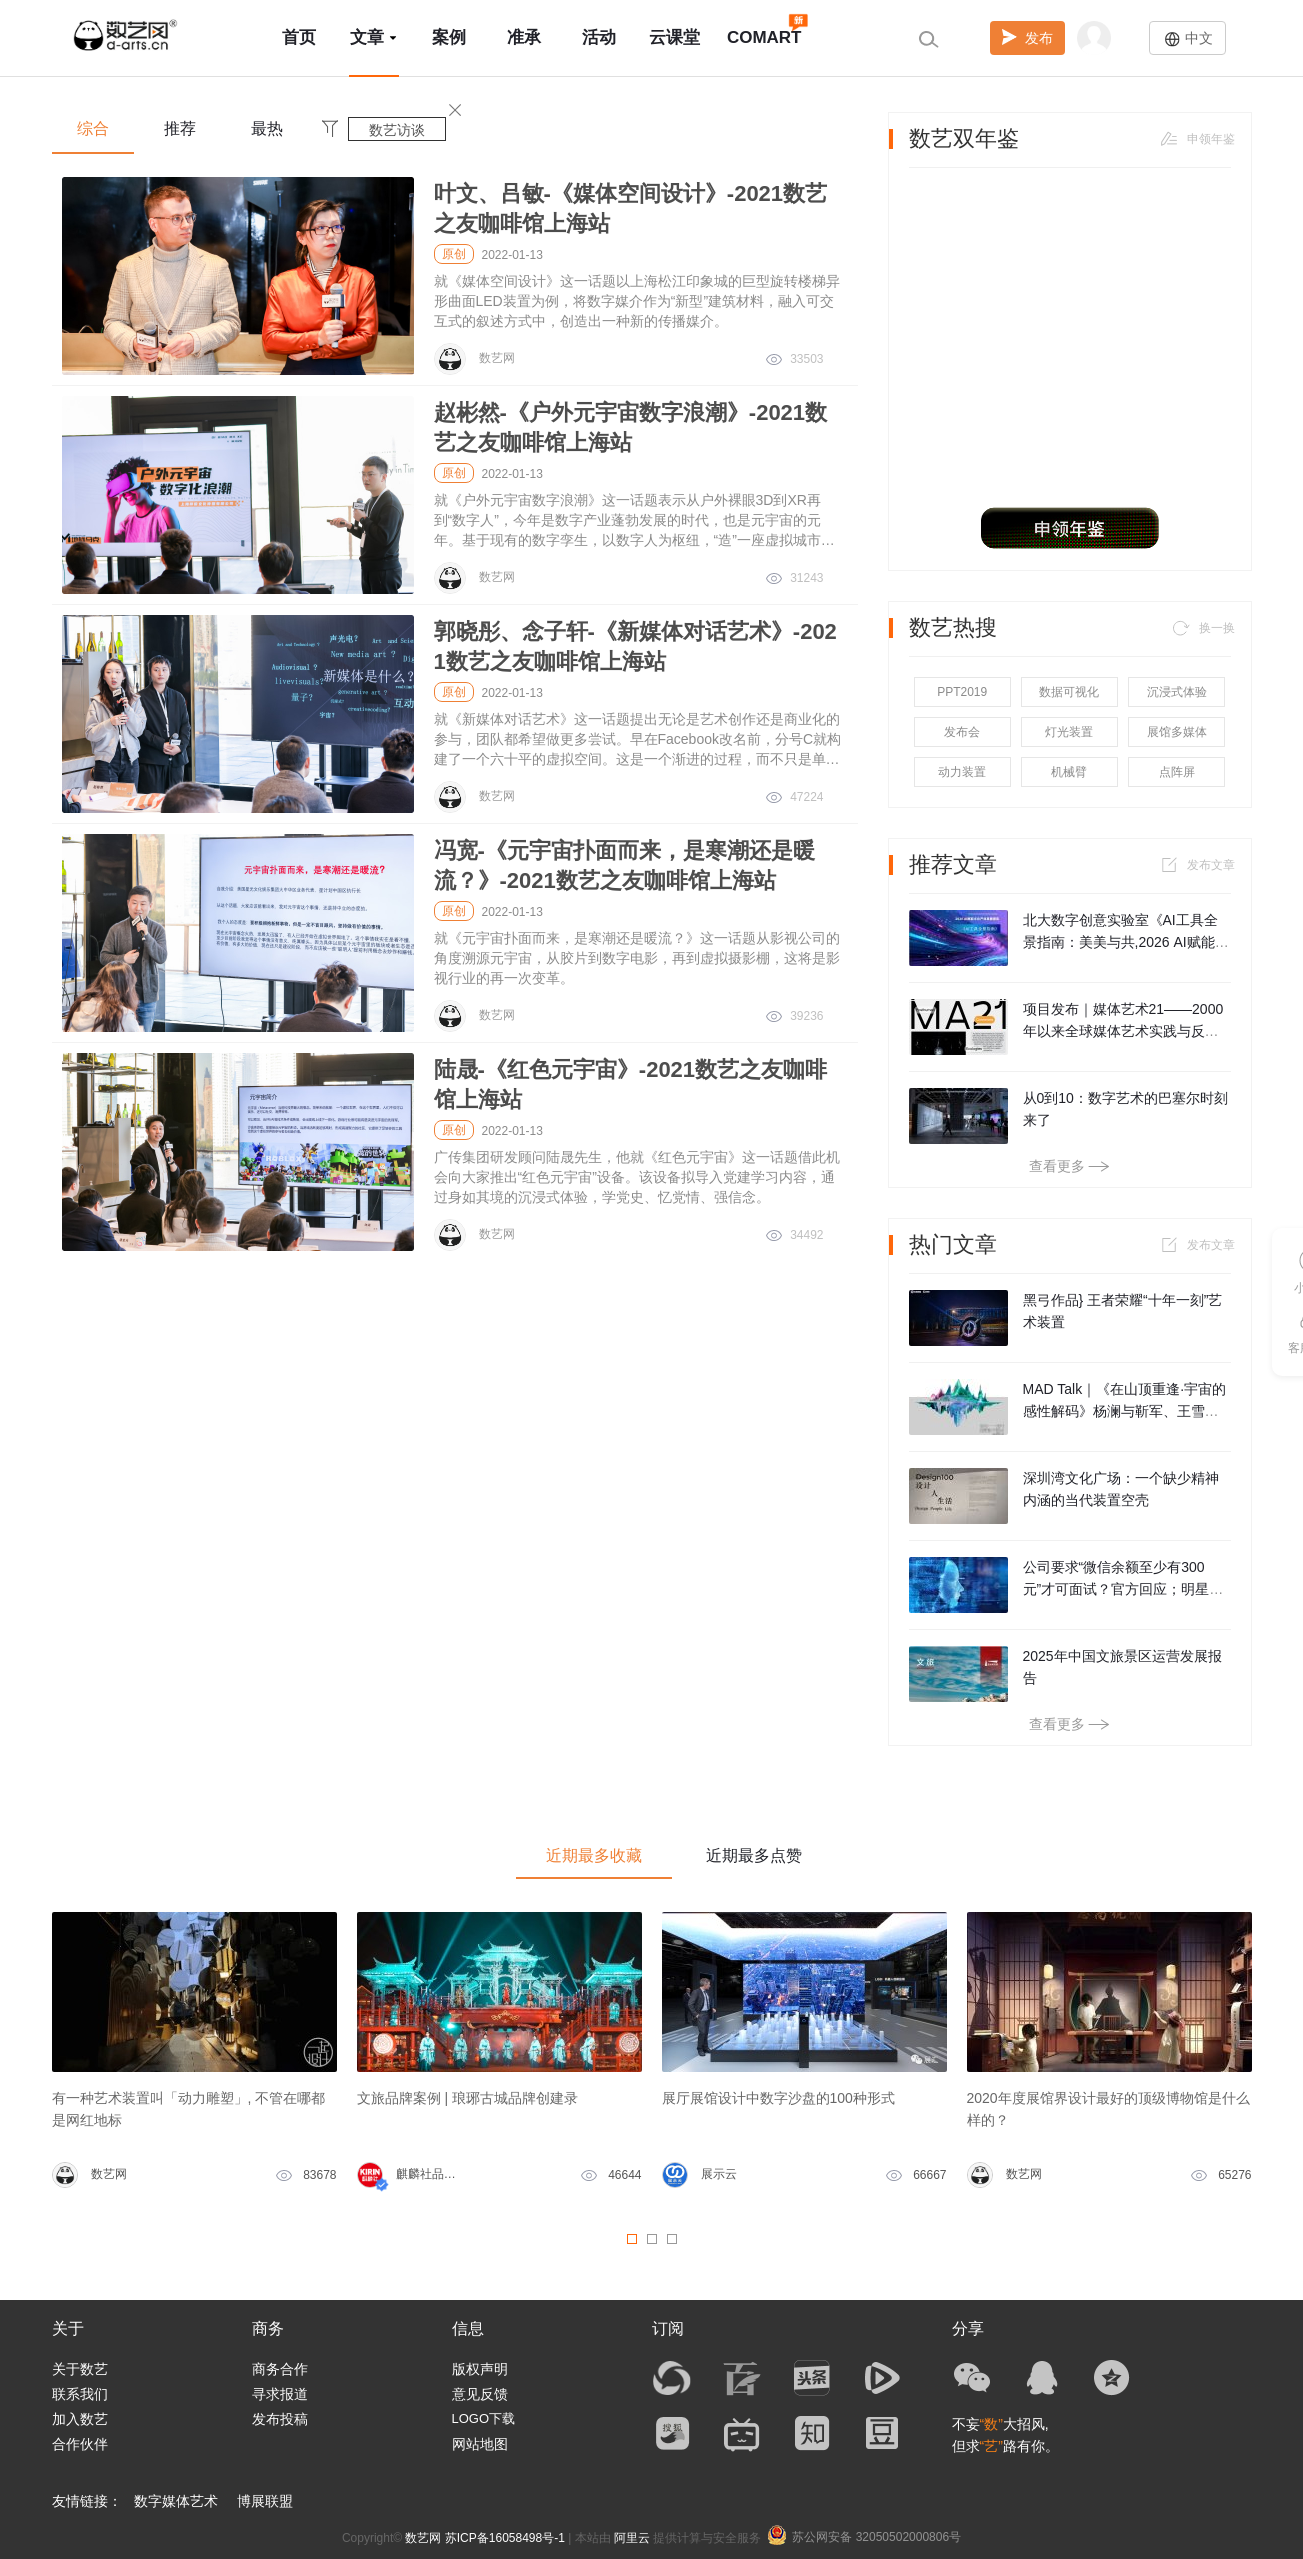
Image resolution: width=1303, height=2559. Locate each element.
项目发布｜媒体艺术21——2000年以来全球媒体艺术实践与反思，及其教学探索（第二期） (1123, 1031)
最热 (267, 128)
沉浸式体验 (1177, 692)
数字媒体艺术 (176, 2501)
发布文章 (1196, 865)
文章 (374, 37)
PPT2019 (962, 692)
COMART (764, 28)
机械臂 (1069, 772)
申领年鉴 (1196, 139)
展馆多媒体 (1177, 732)
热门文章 (953, 1245)
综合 (93, 128)
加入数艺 (80, 2419)
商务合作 (280, 2369)
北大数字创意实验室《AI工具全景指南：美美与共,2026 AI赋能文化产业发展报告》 (1126, 942)
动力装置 (962, 772)
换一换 (1202, 628)
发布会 (962, 732)
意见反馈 (480, 2394)
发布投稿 (280, 2419)
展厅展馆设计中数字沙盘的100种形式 (778, 2098)
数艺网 (423, 2538)
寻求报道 (280, 2394)
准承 (524, 37)
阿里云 (632, 2538)
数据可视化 (1069, 692)
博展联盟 (265, 2501)
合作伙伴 (80, 2444)
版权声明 (480, 2369)
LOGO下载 (484, 2418)
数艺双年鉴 (964, 139)
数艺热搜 (953, 628)
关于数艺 (80, 2369)
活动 (599, 37)
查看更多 (1069, 1166)
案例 (449, 37)
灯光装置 (1069, 732)
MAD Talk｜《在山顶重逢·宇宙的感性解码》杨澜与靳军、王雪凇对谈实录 (1125, 1411)
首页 (299, 37)
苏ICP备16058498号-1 (505, 2538)
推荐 (180, 128)
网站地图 (480, 2444)
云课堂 (674, 37)
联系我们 (80, 2394)
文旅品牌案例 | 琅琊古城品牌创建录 (467, 2098)
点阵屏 (1177, 772)
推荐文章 (953, 865)
